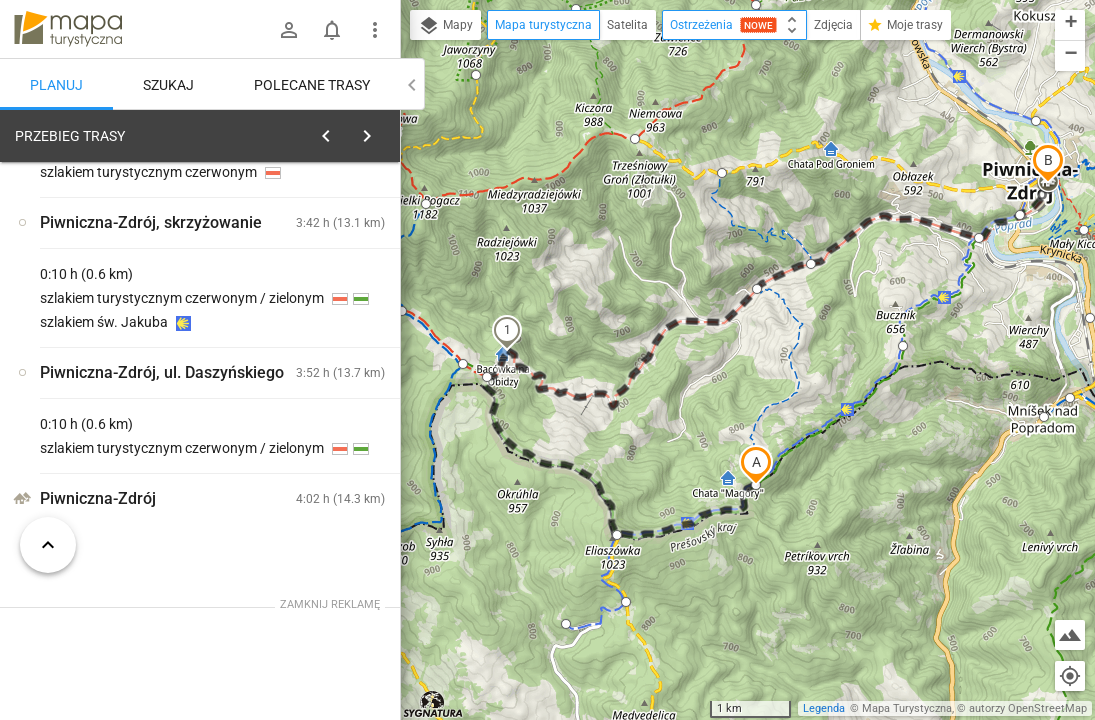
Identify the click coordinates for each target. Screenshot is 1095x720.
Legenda (824, 708)
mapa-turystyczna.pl (68, 29)
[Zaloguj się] (289, 30)
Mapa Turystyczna (907, 708)
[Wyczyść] (383, 131)
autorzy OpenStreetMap (1028, 708)
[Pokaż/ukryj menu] (375, 30)
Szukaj (168, 85)
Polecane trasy (312, 85)
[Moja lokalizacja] (1070, 676)
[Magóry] (120, 432)
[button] (756, 465)
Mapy (445, 26)
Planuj (56, 85)
